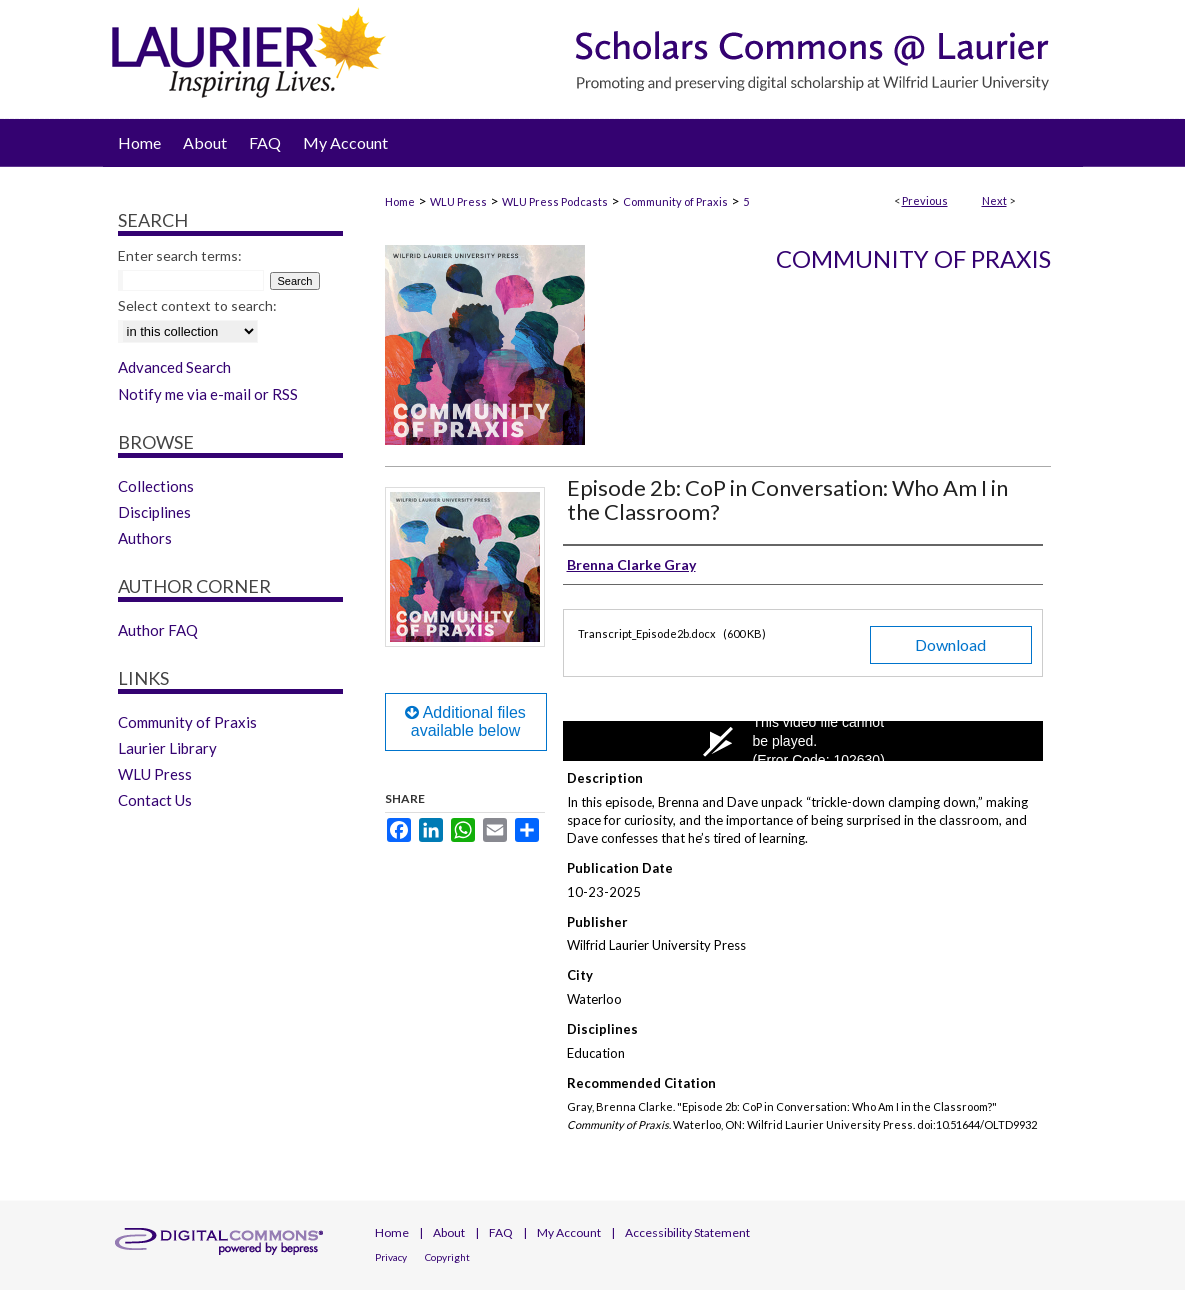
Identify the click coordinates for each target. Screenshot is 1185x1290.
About (449, 1232)
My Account (569, 1232)
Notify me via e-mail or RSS (208, 394)
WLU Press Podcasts (555, 201)
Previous (925, 200)
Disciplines (154, 512)
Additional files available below (465, 721)
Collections (156, 486)
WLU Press (458, 201)
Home (400, 201)
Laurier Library (167, 748)
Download (950, 644)
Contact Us (155, 800)
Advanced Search (174, 367)
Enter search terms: (180, 255)
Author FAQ (158, 630)
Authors (145, 538)
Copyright (447, 1257)
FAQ (501, 1232)
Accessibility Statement (687, 1232)
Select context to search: (197, 305)
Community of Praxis (675, 201)
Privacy (391, 1257)
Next (994, 200)
